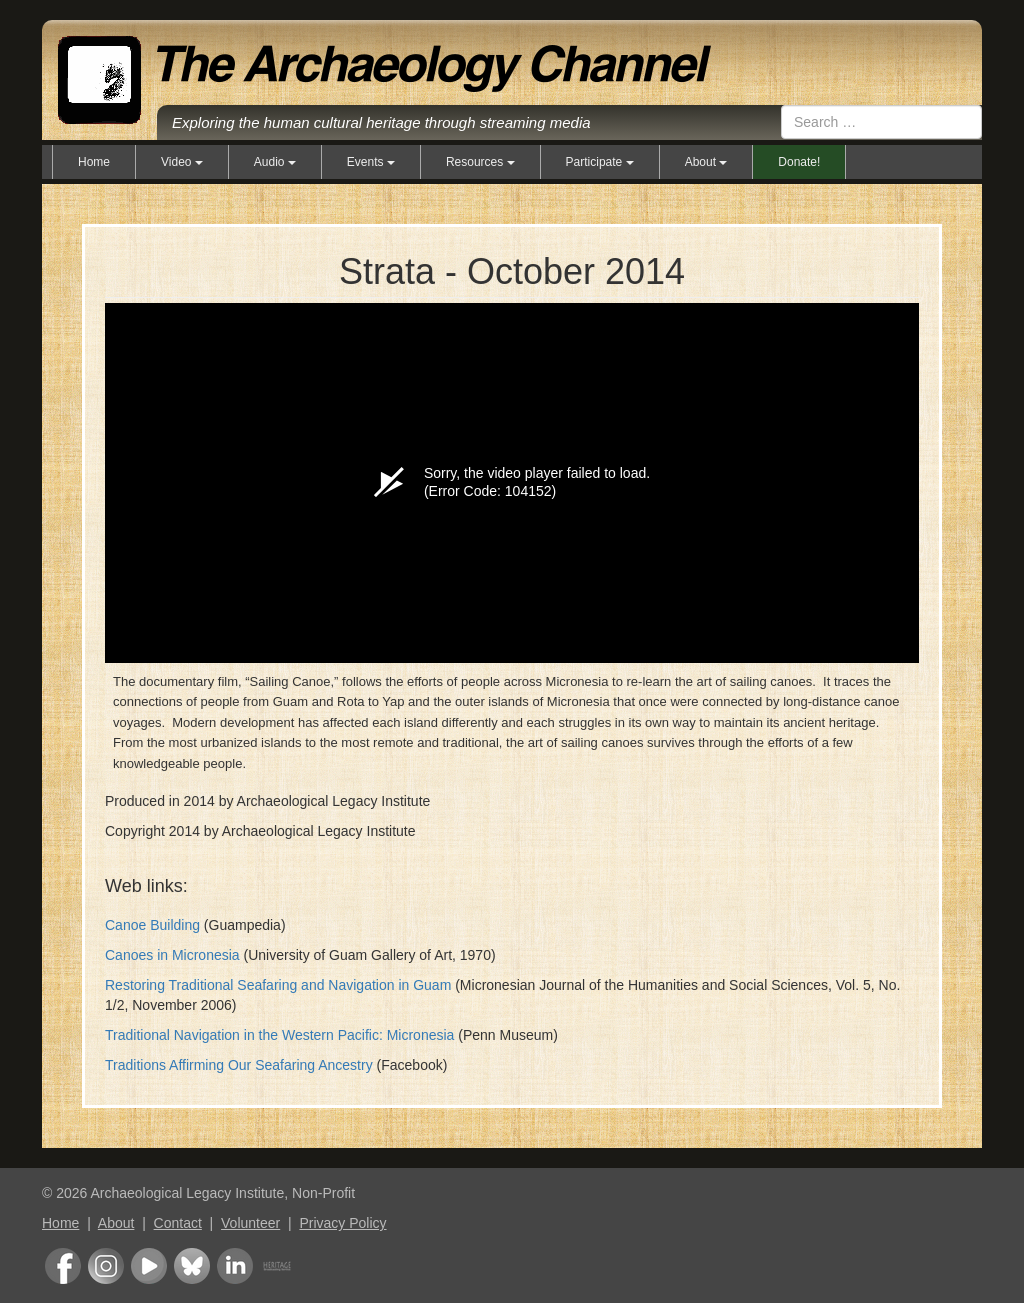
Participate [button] (600, 162)
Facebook (63, 1266)
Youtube (149, 1266)
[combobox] (881, 122)
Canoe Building (152, 925)
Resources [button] (480, 162)
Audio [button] (275, 162)
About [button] (706, 162)
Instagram (106, 1266)
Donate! (799, 162)
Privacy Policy (342, 1223)
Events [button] (371, 162)
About (116, 1223)
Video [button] (182, 162)
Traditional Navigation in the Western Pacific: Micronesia (279, 1035)
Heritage (277, 1266)
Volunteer (250, 1223)
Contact (178, 1223)
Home (94, 162)
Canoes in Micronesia (172, 955)
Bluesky (192, 1266)
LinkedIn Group (235, 1266)
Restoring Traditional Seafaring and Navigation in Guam (278, 985)
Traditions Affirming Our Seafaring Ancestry (239, 1065)
